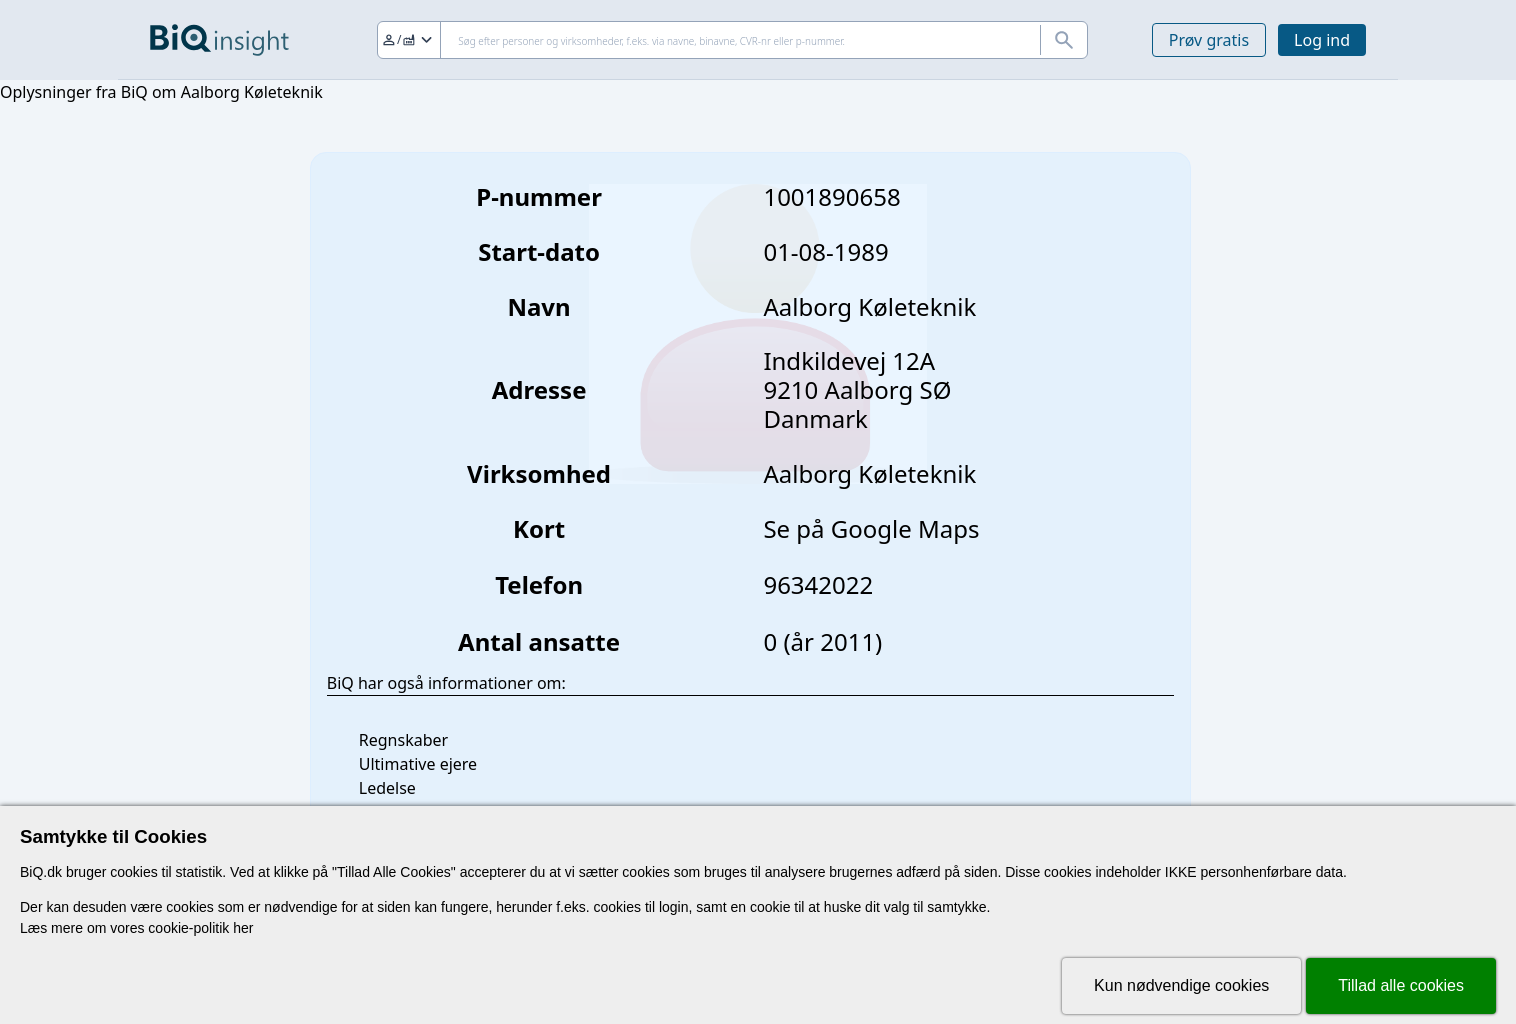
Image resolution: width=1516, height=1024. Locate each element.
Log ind (1322, 40)
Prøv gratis (1209, 40)
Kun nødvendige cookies (1181, 985)
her (243, 928)
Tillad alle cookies (1401, 985)
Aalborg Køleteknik (869, 473)
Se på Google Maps (871, 528)
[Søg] (732, 40)
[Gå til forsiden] (219, 40)
